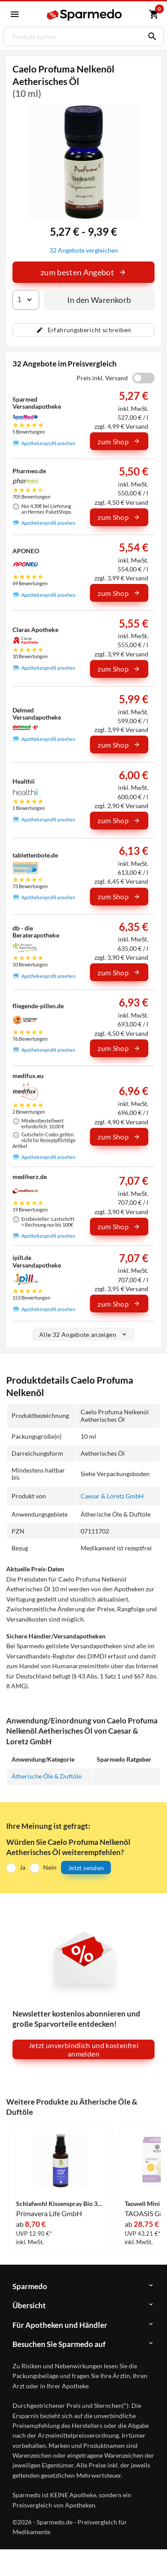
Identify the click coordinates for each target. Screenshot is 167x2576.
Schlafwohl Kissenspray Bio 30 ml (60, 2203)
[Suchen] (150, 36)
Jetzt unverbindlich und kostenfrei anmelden (83, 2049)
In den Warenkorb (99, 300)
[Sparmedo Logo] (85, 14)
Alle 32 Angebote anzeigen (83, 1334)
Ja (22, 1867)
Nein (50, 1867)
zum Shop (119, 441)
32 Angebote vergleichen (83, 250)
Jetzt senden (86, 1868)
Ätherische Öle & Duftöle (46, 1776)
